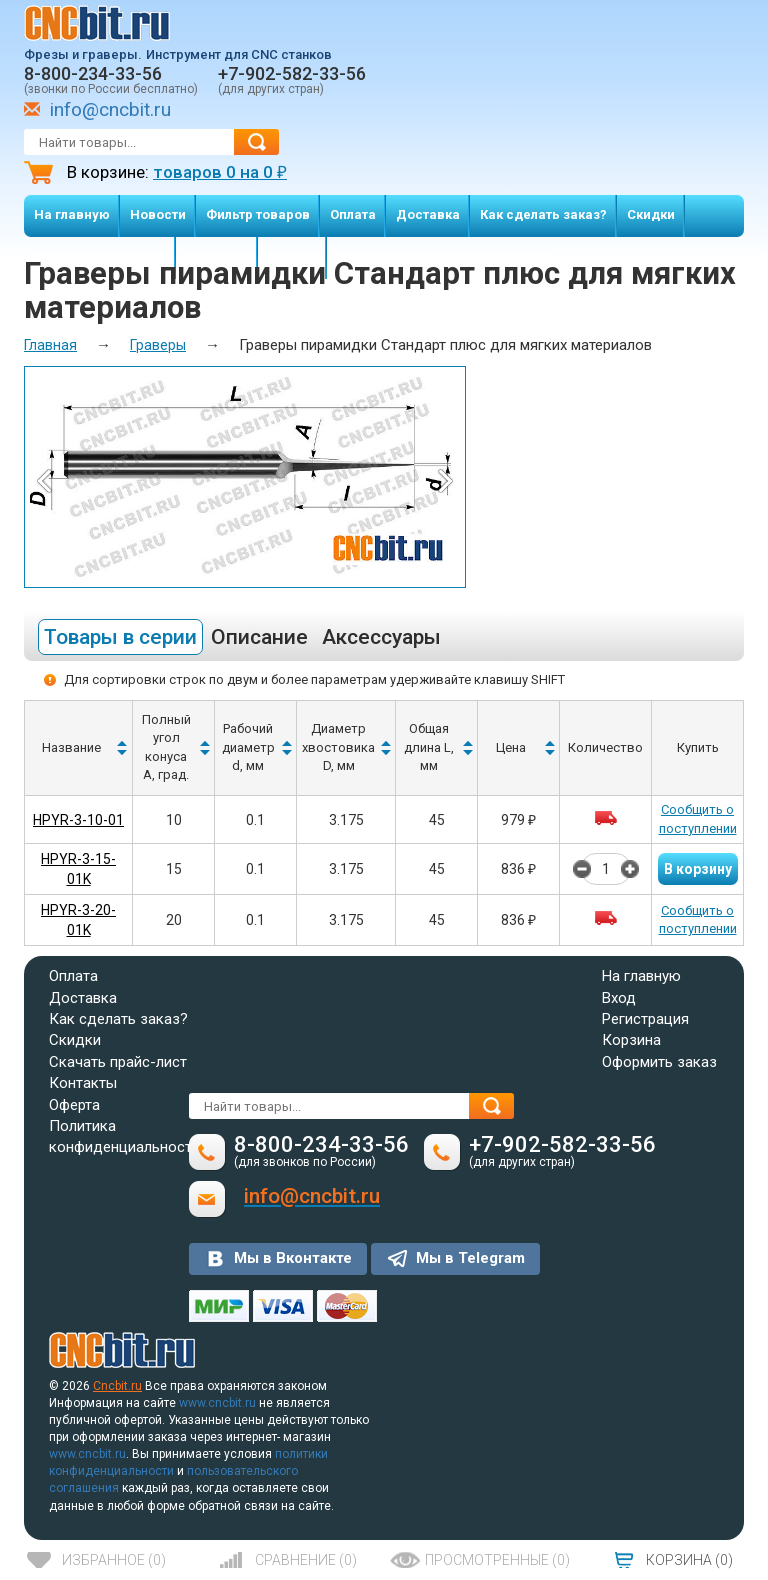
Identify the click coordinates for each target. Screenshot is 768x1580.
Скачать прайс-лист (118, 1062)
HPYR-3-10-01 (78, 820)
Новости (158, 214)
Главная (50, 345)
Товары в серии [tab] (120, 637)
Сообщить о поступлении (698, 819)
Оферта (74, 1105)
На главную (72, 214)
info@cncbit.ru (110, 109)
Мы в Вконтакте (293, 1258)
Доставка (428, 214)
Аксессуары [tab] (381, 637)
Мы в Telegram (470, 1258)
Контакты (83, 1083)
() (114, 1560)
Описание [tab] (259, 637)
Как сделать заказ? (543, 214)
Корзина (631, 1040)
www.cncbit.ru (217, 1403)
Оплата (353, 214)
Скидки (651, 214)
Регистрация (645, 1019)
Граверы (158, 345)
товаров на (220, 172)
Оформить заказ (659, 1062)
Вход (619, 998)
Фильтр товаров (258, 214)
